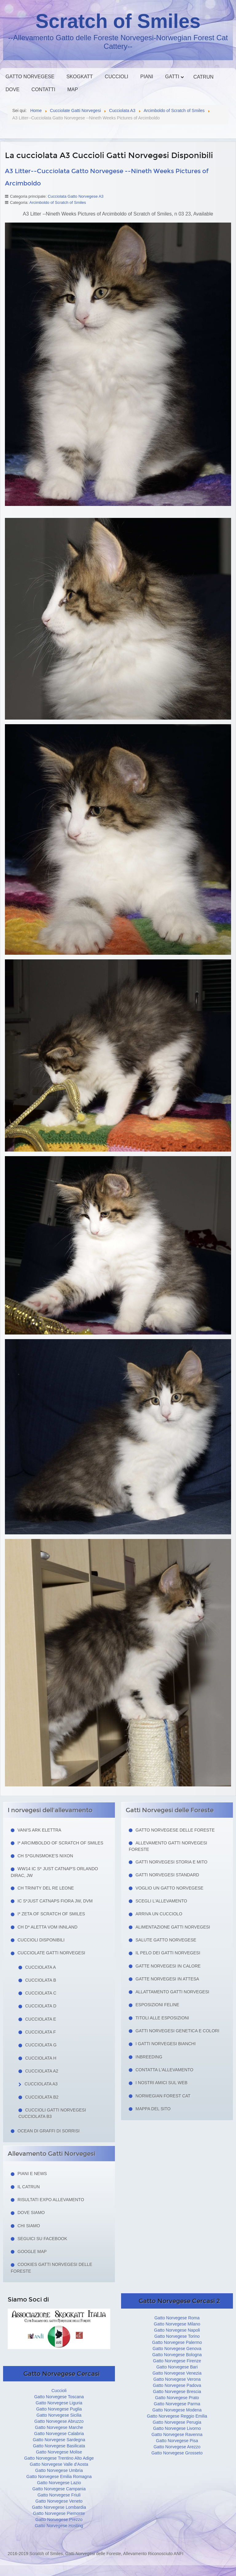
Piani (146, 76)
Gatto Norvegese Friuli (59, 2494)
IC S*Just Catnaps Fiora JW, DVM (55, 1900)
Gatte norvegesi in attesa (167, 1978)
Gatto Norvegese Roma (176, 2317)
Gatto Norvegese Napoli (177, 2330)
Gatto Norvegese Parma (177, 2403)
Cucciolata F (40, 2032)
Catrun (203, 77)
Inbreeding (149, 2056)
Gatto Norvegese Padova (177, 2385)
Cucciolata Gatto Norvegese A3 (75, 196)
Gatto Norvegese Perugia (177, 2422)
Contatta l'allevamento (164, 2069)
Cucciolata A (40, 1967)
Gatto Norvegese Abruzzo (59, 2421)
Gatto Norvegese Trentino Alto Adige (59, 2458)
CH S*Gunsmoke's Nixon (45, 1855)
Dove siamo (31, 2212)
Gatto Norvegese (30, 76)
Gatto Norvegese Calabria (59, 2433)
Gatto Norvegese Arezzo (177, 2446)
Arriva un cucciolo (159, 1913)
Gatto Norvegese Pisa (177, 2440)
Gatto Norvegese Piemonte (59, 2513)
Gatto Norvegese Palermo (177, 2342)
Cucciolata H (40, 2058)
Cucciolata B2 (41, 2097)
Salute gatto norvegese (166, 1939)
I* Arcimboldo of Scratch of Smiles (60, 1842)
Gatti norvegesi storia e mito (171, 1861)
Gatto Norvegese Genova (177, 2348)
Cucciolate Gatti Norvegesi (51, 1952)
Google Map (32, 2251)
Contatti (43, 89)
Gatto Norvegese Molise (59, 2452)
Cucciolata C (40, 1993)
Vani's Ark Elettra (39, 1830)
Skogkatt (79, 76)
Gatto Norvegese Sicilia (59, 2415)
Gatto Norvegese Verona (177, 2379)
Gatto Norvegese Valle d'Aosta (59, 2464)
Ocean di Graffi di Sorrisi (49, 2130)
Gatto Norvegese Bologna (177, 2354)
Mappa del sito (153, 2108)
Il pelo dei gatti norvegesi (168, 1952)
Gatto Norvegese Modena (177, 2409)
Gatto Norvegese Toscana (59, 2396)
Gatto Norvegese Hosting (59, 2525)
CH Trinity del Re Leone (46, 1888)
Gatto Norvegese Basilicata (59, 2445)
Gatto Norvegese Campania (59, 2488)
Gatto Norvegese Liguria (59, 2402)
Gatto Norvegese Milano (177, 2324)
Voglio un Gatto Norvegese (169, 1888)
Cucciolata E (40, 2019)
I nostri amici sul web (161, 2082)
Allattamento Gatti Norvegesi (172, 1991)
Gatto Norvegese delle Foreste (175, 1830)
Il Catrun (29, 2186)
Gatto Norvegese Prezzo (58, 2519)
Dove (12, 89)
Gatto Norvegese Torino (177, 2336)
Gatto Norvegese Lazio (59, 2482)
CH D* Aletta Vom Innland (47, 1927)
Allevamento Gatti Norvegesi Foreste (168, 1846)
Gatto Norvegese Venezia (177, 2373)
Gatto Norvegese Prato (177, 2397)
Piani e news (32, 2173)
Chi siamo (29, 2225)
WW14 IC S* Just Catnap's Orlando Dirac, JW (54, 1872)
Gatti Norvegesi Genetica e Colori (177, 2030)
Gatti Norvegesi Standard (167, 1874)
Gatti (172, 76)
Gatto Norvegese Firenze (177, 2360)
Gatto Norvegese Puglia (59, 2409)
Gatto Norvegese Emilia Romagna (59, 2476)
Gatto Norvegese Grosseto (177, 2452)
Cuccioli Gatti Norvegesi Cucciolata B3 (52, 2113)
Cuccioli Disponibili (41, 1939)
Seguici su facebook (42, 2238)
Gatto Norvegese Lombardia (59, 2507)
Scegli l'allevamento (161, 1900)
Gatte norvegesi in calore (168, 1966)
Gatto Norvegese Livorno (177, 2428)
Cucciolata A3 (41, 2083)
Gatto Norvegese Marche (59, 2427)
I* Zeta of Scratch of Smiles (51, 1913)
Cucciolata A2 (41, 2071)
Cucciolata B (40, 1980)
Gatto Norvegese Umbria (59, 2470)
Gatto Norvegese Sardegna (59, 2439)
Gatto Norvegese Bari (177, 2366)
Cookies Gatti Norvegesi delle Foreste (51, 2267)
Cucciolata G (41, 2044)
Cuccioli (116, 76)
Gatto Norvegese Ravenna (177, 2434)
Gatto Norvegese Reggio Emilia (177, 2416)
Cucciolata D (40, 2005)
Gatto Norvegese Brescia (177, 2391)
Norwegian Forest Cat (163, 2095)
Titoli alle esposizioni (162, 2017)
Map (72, 89)
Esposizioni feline (157, 2004)
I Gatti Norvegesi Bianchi (166, 2043)
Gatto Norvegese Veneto (58, 2501)
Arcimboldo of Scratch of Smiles (58, 202)
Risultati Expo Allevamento (51, 2199)
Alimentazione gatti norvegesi (173, 1927)
